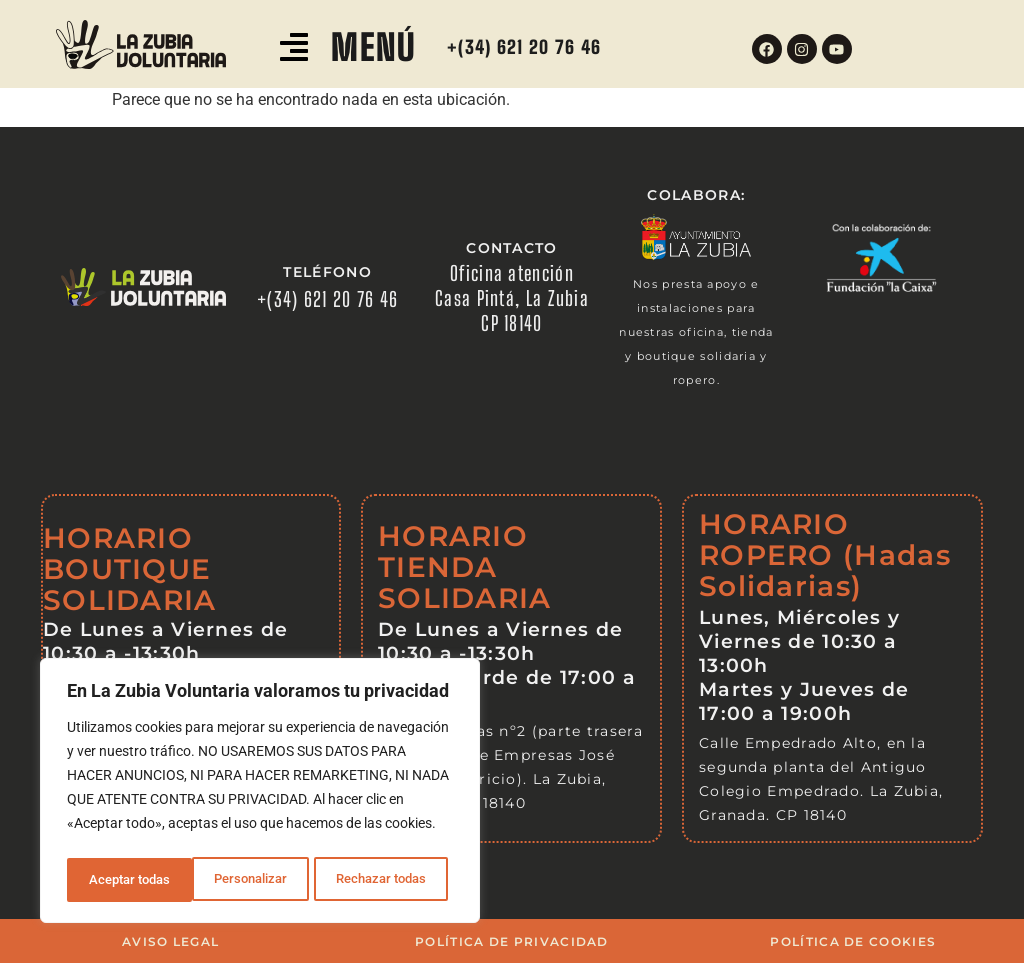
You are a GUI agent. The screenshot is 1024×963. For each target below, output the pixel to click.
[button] (294, 49)
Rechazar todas (256, 880)
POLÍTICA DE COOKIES (853, 941)
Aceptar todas (391, 880)
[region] (260, 794)
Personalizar (124, 880)
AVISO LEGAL (170, 941)
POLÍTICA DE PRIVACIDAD (512, 941)
